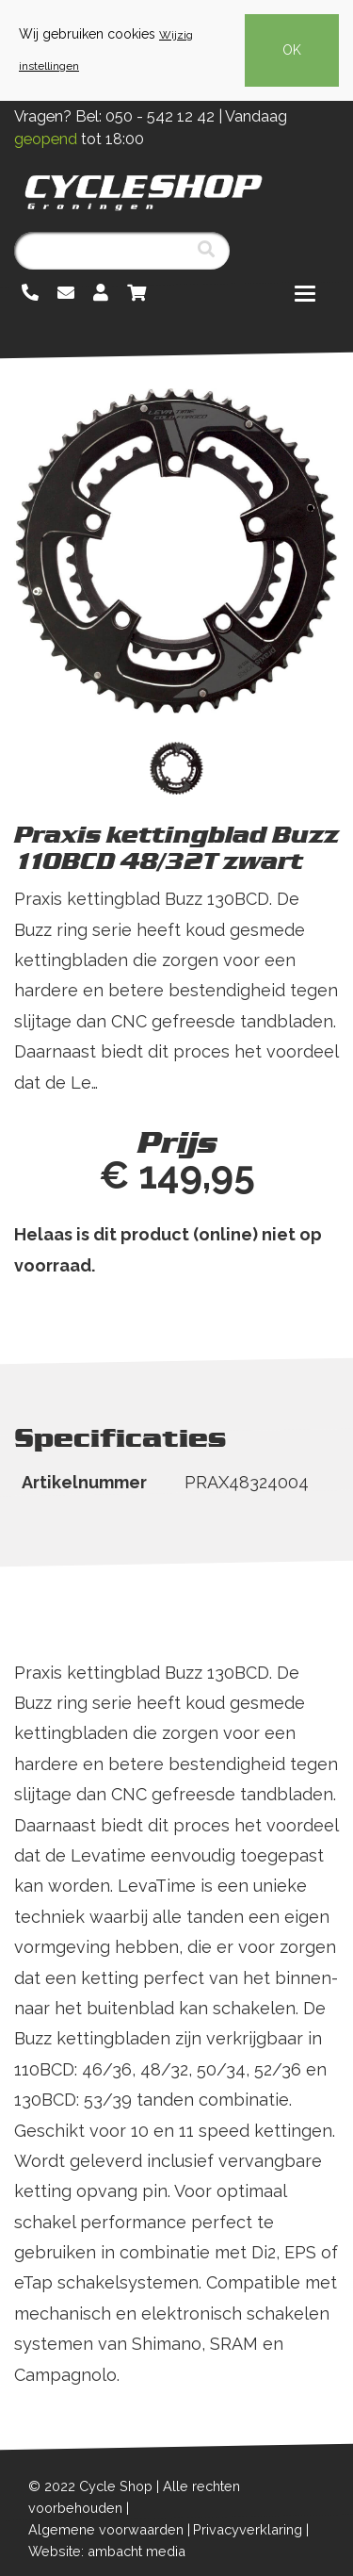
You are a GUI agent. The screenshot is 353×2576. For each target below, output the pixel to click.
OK (291, 49)
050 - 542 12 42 (160, 116)
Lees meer (59, 1113)
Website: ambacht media (106, 2551)
